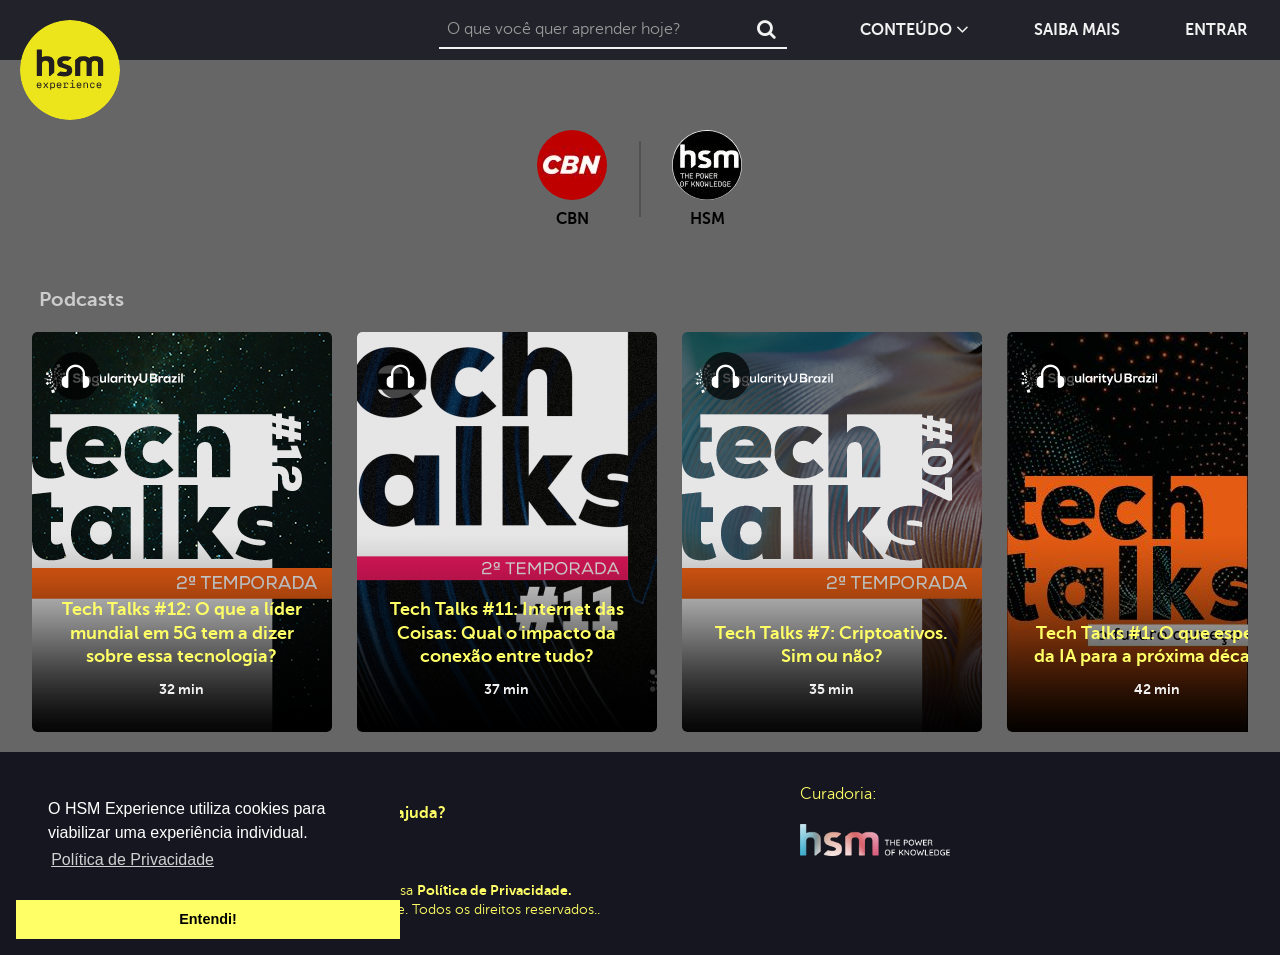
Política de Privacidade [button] (132, 859)
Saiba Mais (1077, 30)
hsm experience (70, 70)
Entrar (1216, 30)
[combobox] (593, 30)
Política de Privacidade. (494, 890)
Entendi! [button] (208, 919)
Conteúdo (914, 30)
